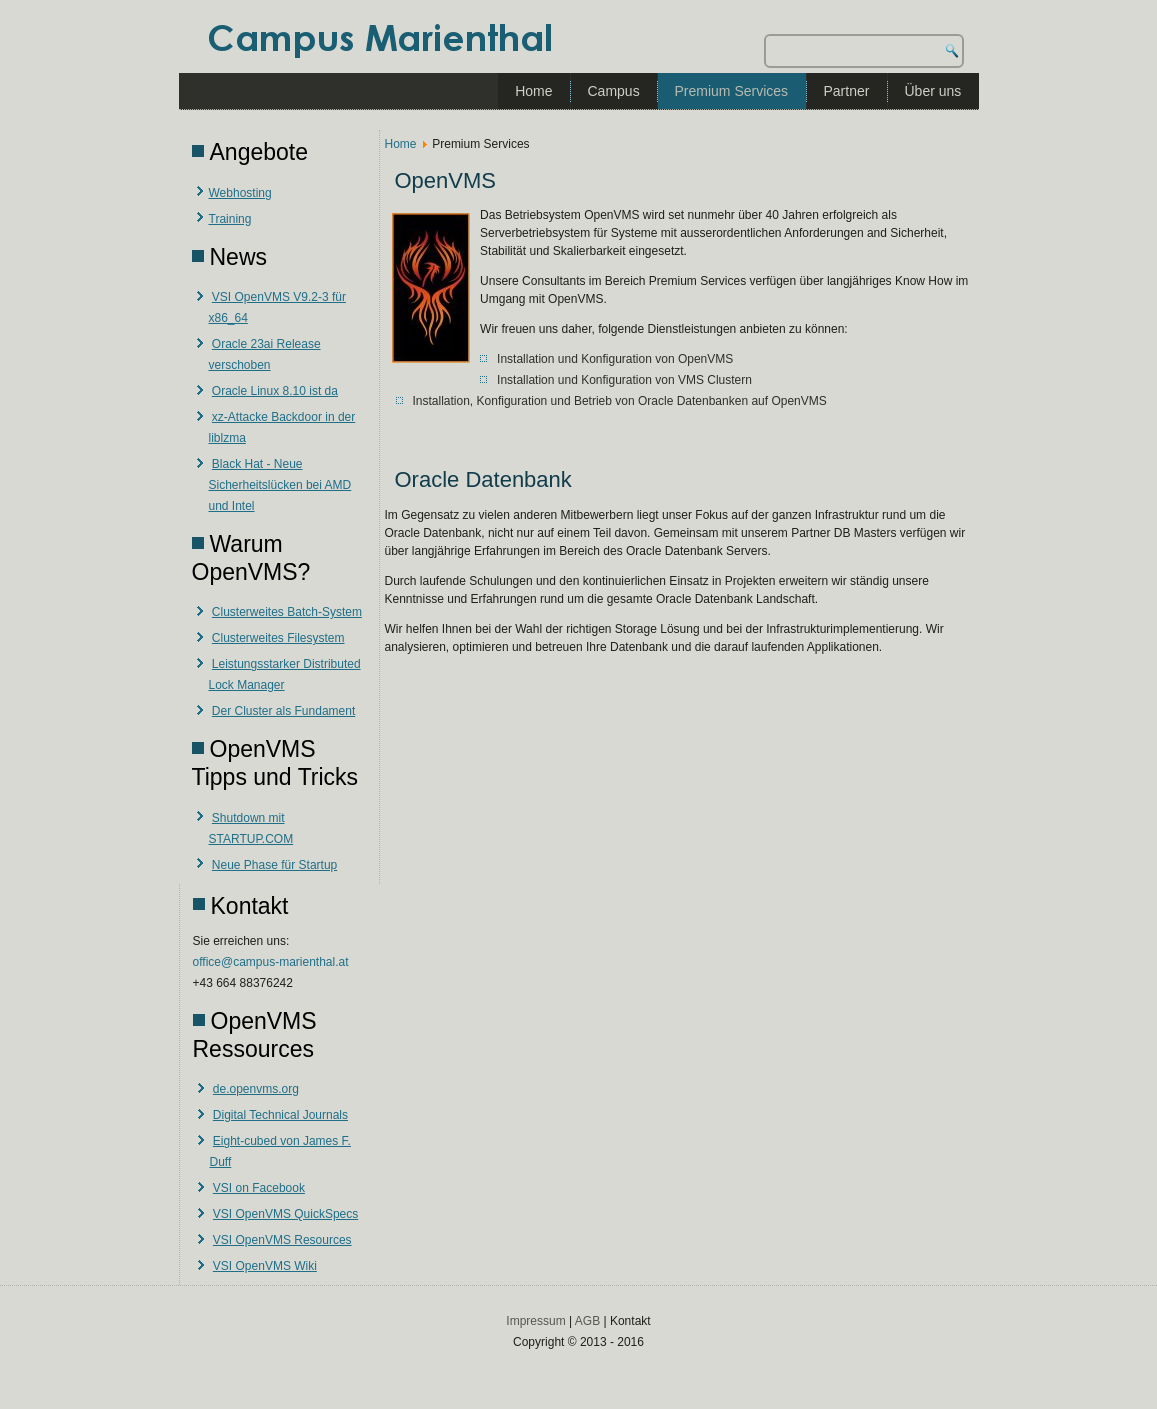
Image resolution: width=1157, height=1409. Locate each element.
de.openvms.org (256, 1089)
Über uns (933, 91)
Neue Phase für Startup (274, 865)
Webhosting (240, 193)
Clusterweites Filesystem (278, 638)
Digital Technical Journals (280, 1115)
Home (533, 91)
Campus (614, 91)
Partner (847, 91)
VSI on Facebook (259, 1188)
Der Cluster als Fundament (283, 711)
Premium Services (732, 91)
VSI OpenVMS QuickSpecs (285, 1214)
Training (230, 219)
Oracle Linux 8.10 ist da (275, 391)
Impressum (535, 1321)
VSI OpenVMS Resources (282, 1240)
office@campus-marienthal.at (271, 962)
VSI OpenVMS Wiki (265, 1266)
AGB (587, 1321)
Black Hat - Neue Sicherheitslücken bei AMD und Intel (280, 485)
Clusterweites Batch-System (287, 612)
